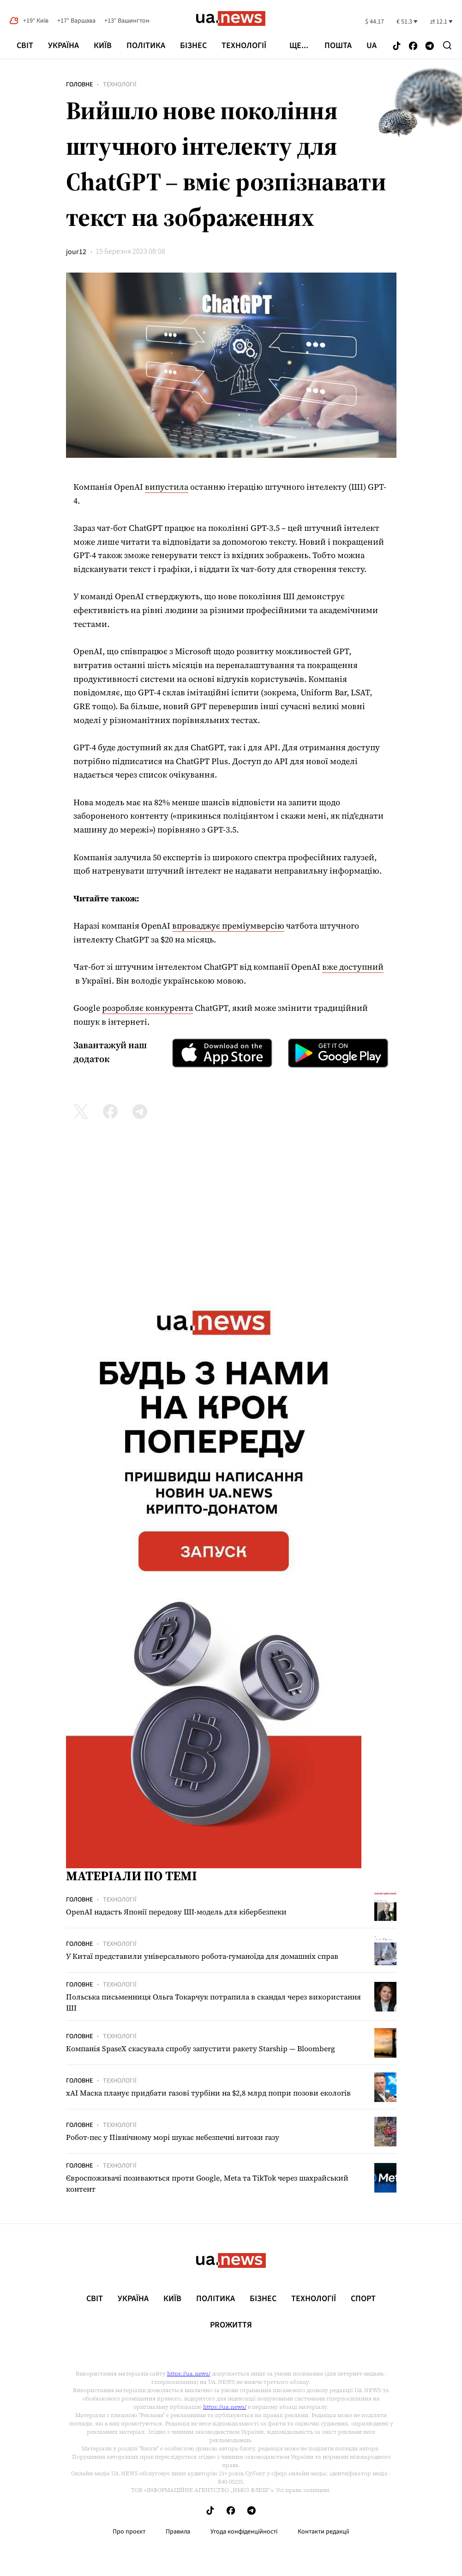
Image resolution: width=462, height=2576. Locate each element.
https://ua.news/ (188, 2373)
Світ (25, 45)
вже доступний (353, 966)
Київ (103, 45)
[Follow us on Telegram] (429, 46)
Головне (79, 84)
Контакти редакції (323, 2531)
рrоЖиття (231, 2325)
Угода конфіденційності (243, 2531)
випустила (166, 486)
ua (371, 45)
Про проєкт (129, 2531)
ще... (298, 45)
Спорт (363, 2298)
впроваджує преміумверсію (228, 925)
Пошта (338, 45)
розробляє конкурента (147, 1008)
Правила (178, 2531)
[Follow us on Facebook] (413, 46)
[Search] (447, 45)
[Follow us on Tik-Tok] (396, 46)
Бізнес (193, 45)
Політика (145, 45)
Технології (244, 45)
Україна (63, 45)
